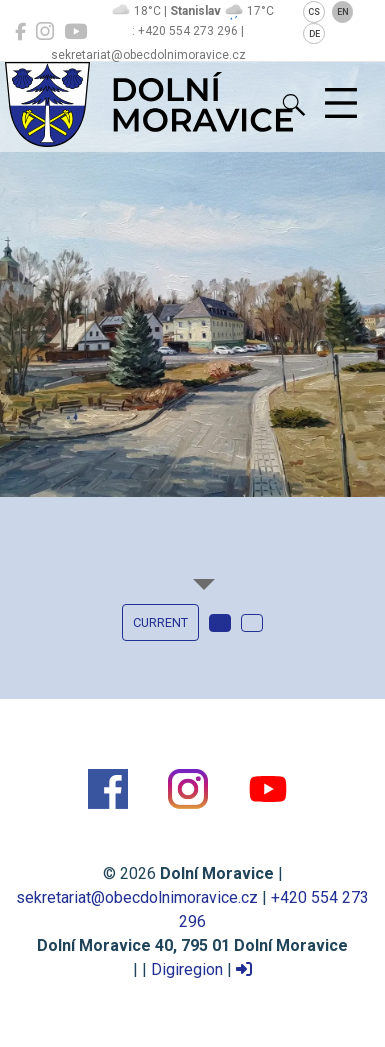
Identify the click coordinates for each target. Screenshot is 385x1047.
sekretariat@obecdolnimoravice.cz (137, 897)
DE (314, 34)
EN (343, 12)
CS (314, 12)
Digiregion (187, 969)
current (160, 622)
